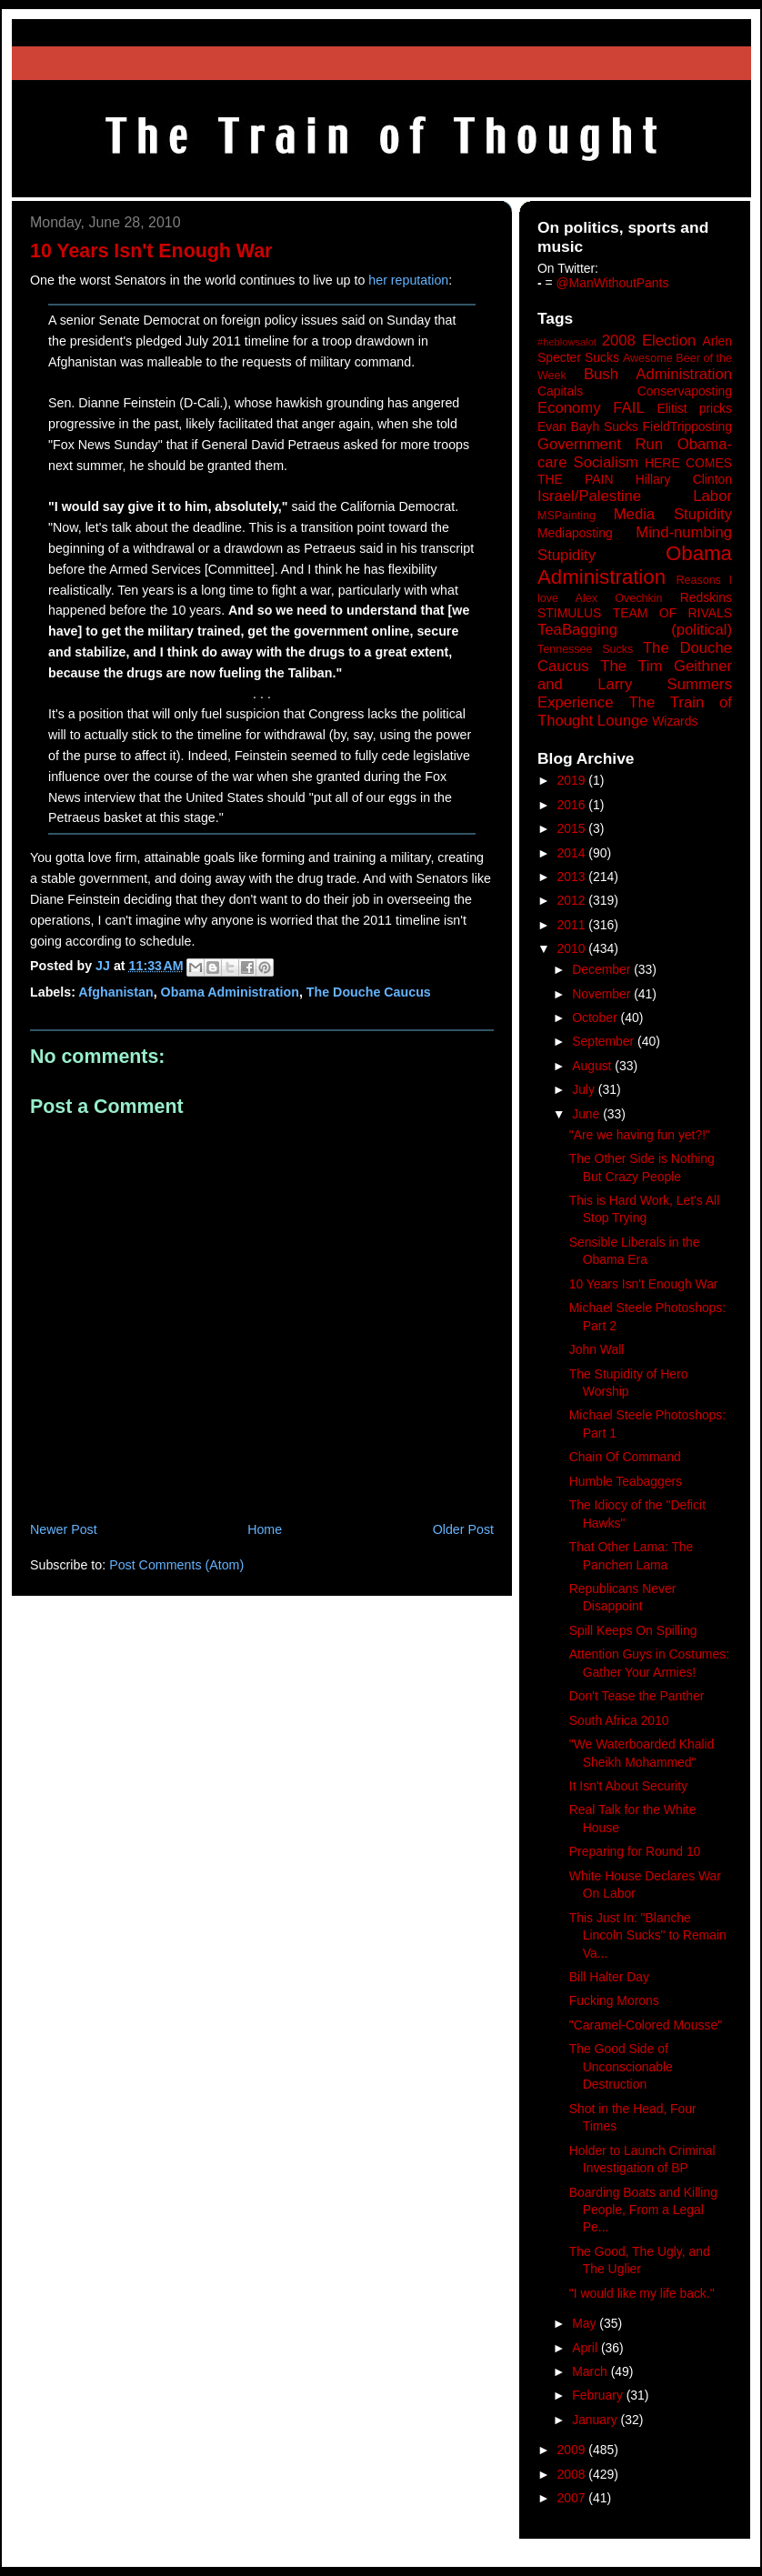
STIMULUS (569, 613)
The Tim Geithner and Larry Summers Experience (634, 684)
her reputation (408, 280)
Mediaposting (575, 533)
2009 (573, 2449)
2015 (573, 828)
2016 (573, 804)
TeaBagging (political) (634, 629)
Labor (712, 496)
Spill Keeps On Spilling (633, 1630)
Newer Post (63, 1529)
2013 (573, 876)
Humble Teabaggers (625, 1481)
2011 (573, 924)
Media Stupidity (673, 514)
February (599, 2395)
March (591, 2371)
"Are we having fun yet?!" (639, 1135)
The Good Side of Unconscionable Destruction (621, 2066)
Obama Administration (230, 992)
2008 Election (649, 340)
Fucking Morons (614, 2000)
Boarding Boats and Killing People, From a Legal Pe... (643, 2210)
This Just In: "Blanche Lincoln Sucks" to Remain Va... (648, 1935)
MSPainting (566, 515)
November (603, 994)
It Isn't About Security (628, 1786)
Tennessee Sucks (585, 649)
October (596, 1017)
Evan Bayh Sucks (587, 426)
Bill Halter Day (609, 1977)
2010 (573, 948)
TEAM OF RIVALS (672, 613)
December (603, 969)
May (585, 2323)
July (585, 1089)
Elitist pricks (694, 408)
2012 (573, 900)
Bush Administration (658, 374)
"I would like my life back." (642, 2293)
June (587, 1114)
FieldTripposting (687, 426)
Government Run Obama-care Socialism (634, 453)
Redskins (706, 597)
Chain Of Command (625, 1456)
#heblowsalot (567, 341)
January (596, 2419)
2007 (573, 2498)
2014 (573, 853)
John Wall (597, 1349)
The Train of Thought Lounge (634, 711)
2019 (573, 780)
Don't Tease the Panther (637, 1696)
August (593, 1065)
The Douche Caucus (368, 992)
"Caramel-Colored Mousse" (645, 2025)
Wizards (674, 721)
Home (264, 1529)
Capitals (560, 391)
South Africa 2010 (619, 1720)
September (604, 1041)
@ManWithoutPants (612, 283)
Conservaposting (684, 391)
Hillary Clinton (684, 479)
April (586, 2347)
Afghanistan (115, 992)
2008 (573, 2474)
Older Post (463, 1529)
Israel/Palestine (589, 496)
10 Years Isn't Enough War (643, 1284)
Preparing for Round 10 (635, 1851)
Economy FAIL (591, 407)
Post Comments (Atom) (176, 1565)
